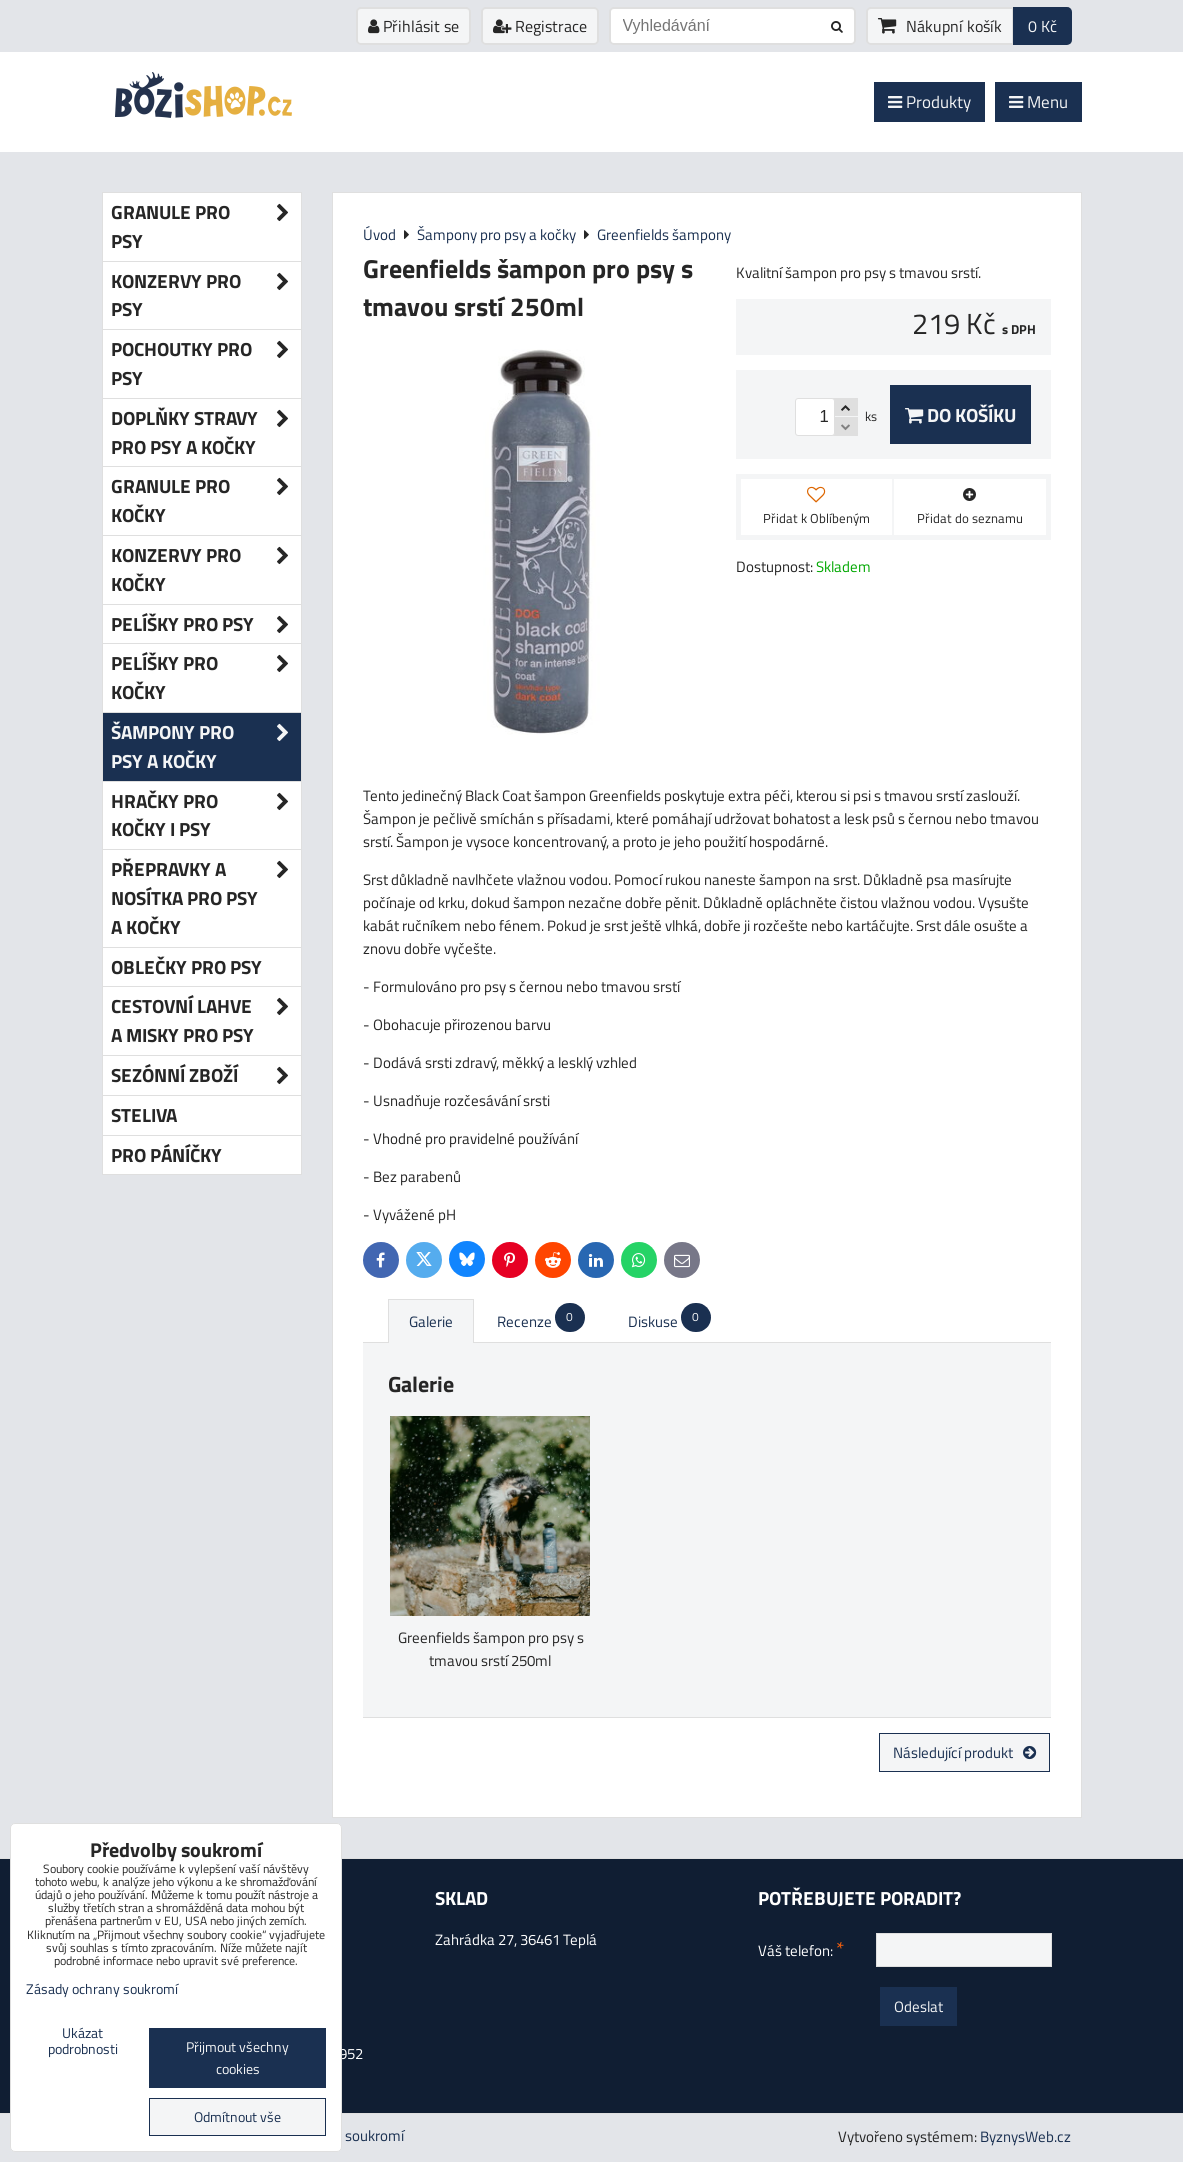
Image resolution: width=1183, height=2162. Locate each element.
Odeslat (918, 2006)
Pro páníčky (166, 1154)
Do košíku (960, 414)
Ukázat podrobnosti (83, 2042)
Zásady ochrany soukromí (102, 1989)
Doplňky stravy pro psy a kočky (206, 433)
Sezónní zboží (206, 1075)
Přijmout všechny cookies (237, 2058)
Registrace (540, 26)
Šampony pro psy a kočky (206, 747)
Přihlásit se (413, 26)
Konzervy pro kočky (206, 570)
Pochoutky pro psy (206, 364)
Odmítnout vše (237, 2117)
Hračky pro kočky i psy (206, 816)
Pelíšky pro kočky (206, 678)
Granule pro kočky (206, 501)
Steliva (144, 1114)
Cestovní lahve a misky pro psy (206, 1021)
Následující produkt (964, 1752)
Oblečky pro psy (186, 966)
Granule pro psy (206, 227)
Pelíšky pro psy (206, 624)
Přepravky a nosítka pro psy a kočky (206, 898)
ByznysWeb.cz (1025, 2136)
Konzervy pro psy (206, 296)
